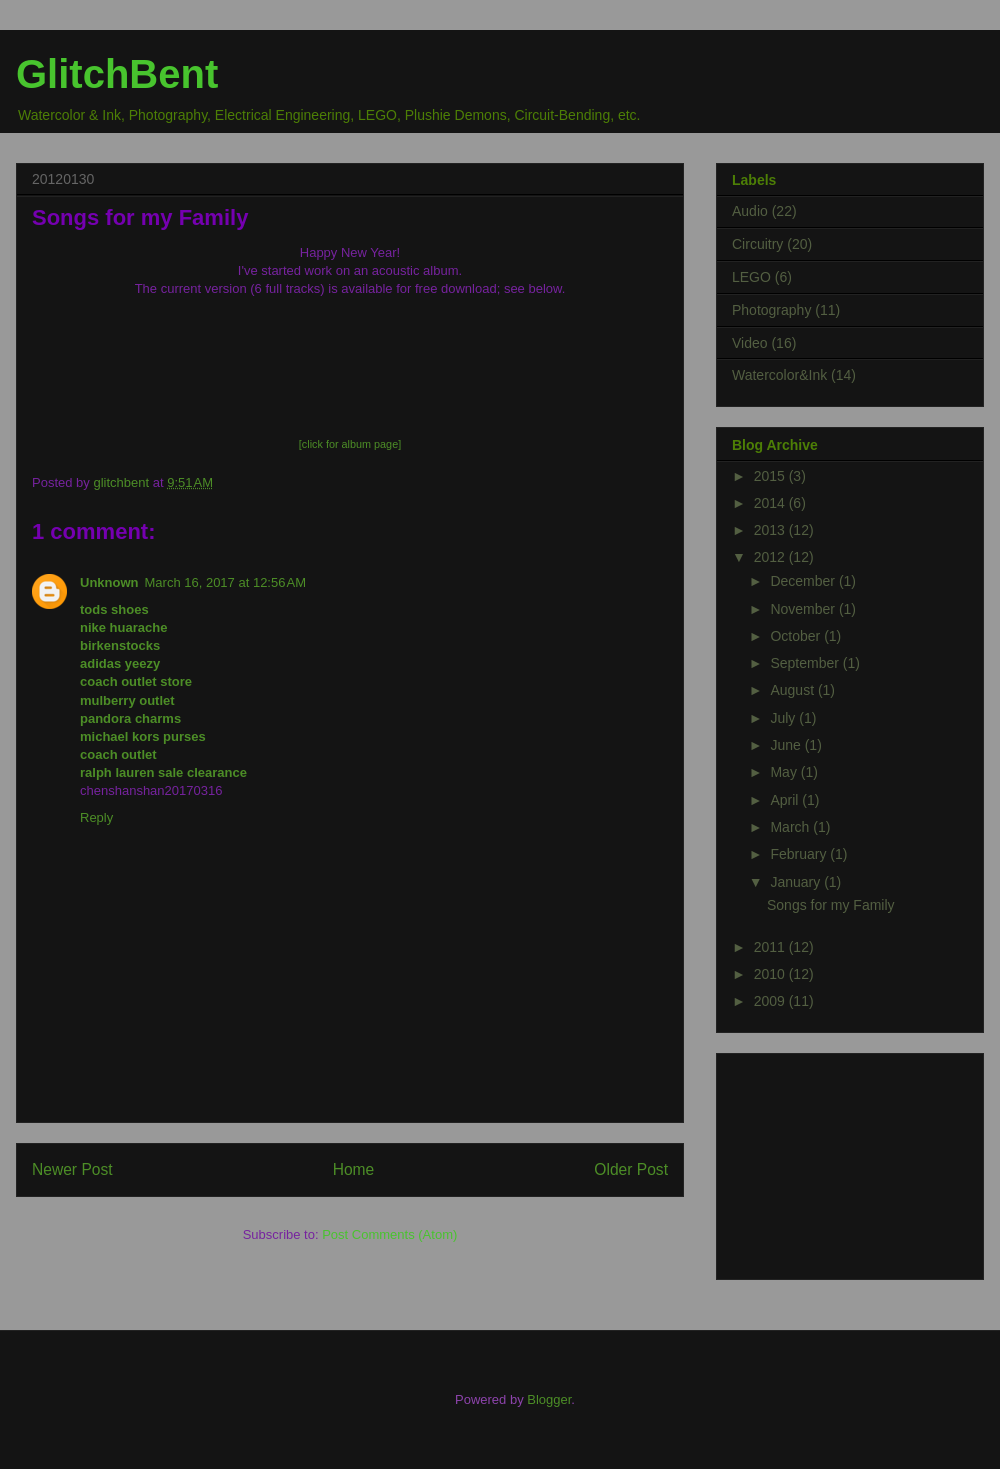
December (804, 581)
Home (354, 1169)
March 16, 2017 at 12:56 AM (226, 582)
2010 (771, 974)
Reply (96, 817)
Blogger (549, 1399)
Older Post (631, 1169)
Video (750, 343)
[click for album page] (350, 444)
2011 (771, 947)
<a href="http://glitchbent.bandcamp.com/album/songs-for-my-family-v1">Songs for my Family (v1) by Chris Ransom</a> (350, 367)
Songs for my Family (831, 905)
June (787, 745)
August (793, 690)
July (784, 718)
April (786, 800)
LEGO (751, 277)
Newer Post (72, 1169)
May (785, 772)
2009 (771, 1001)
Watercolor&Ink (779, 375)
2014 (771, 503)
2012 (771, 557)
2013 (771, 530)
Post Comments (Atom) (389, 1234)
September (806, 663)
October (797, 636)
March (791, 827)
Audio (750, 211)
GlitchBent (117, 74)
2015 (771, 476)
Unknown (109, 582)
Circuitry (757, 244)
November (804, 609)
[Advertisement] (832, 1161)
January (797, 882)
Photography (771, 310)
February (800, 854)
